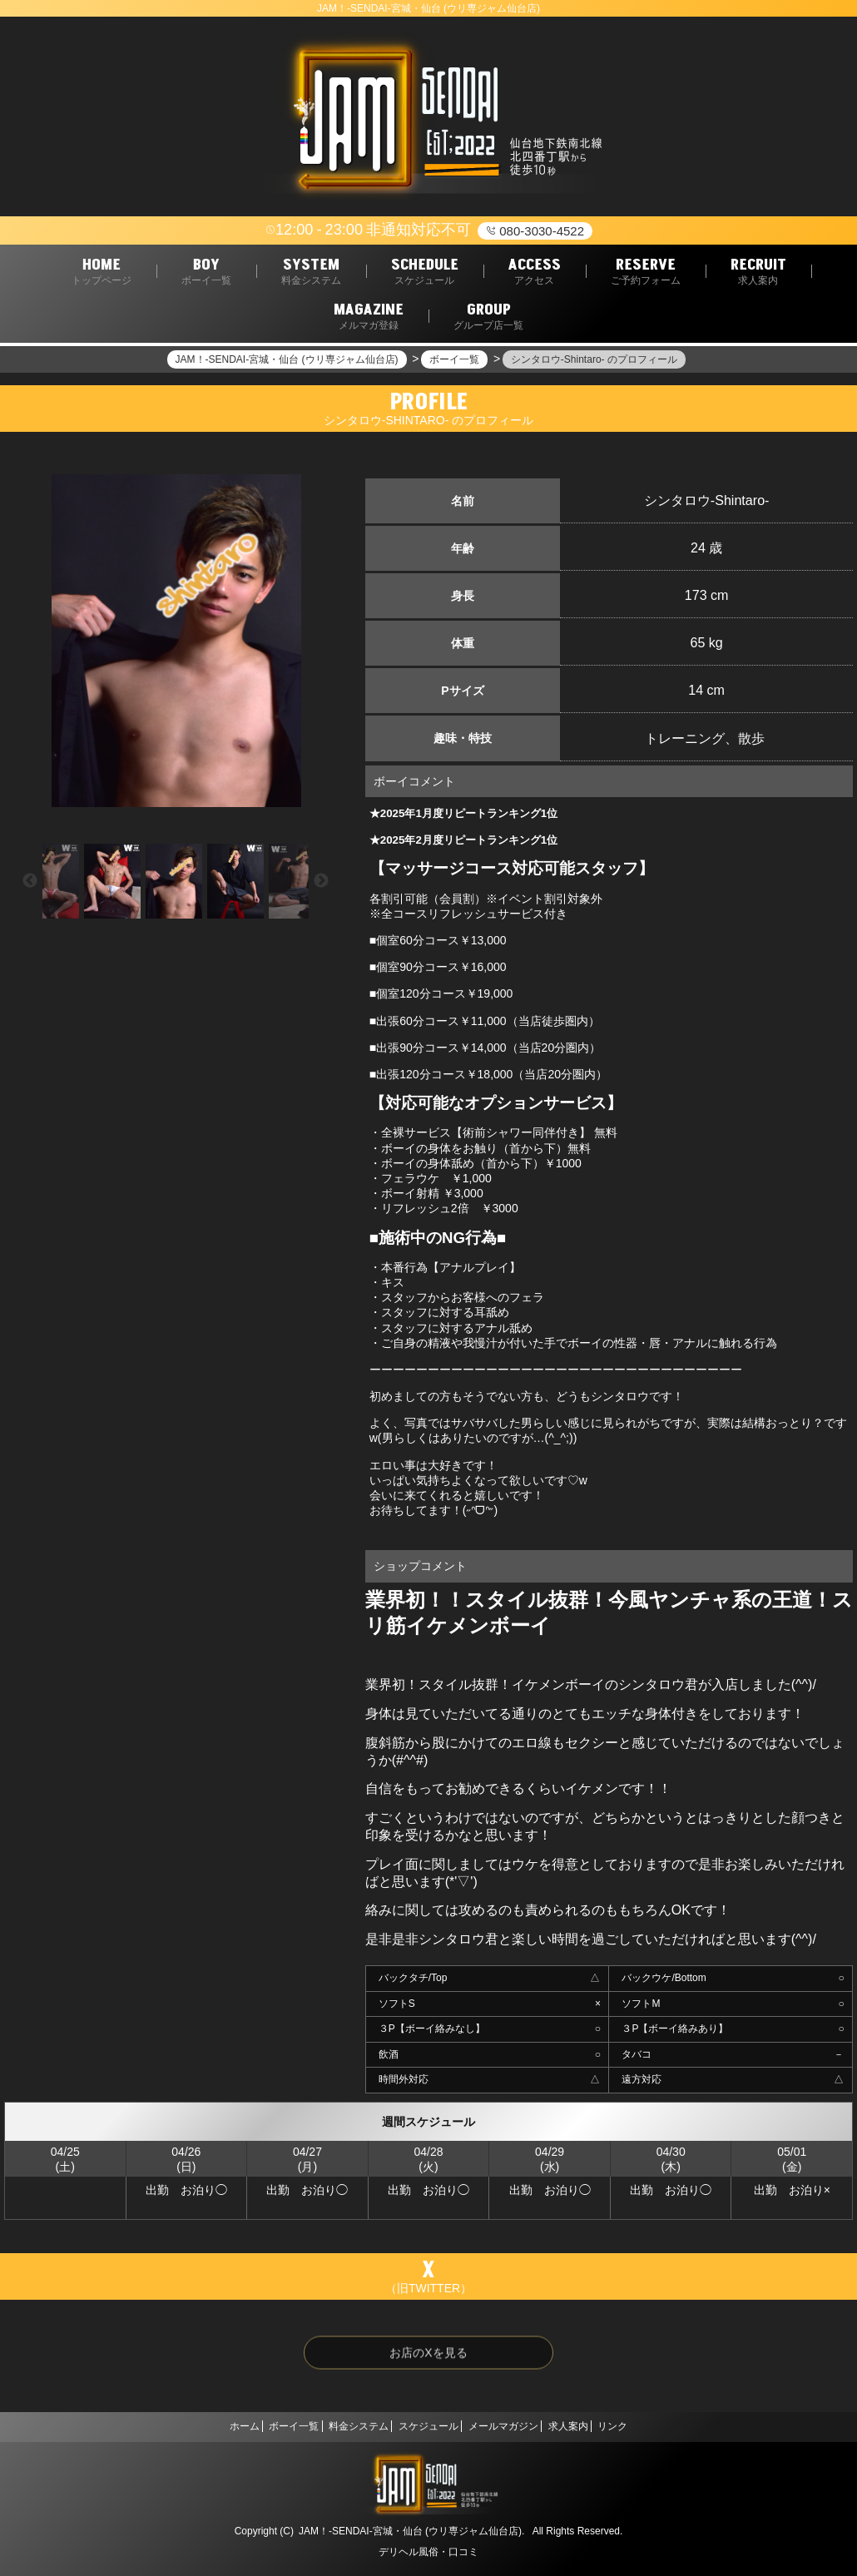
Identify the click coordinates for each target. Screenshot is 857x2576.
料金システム (346, 2426)
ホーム (205, 2426)
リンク (651, 2426)
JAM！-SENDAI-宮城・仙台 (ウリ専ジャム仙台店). (411, 2531)
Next (321, 881)
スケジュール (428, 2426)
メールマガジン (516, 2426)
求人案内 (594, 2426)
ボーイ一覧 (268, 2426)
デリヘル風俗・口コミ (428, 2552)
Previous (30, 881)
